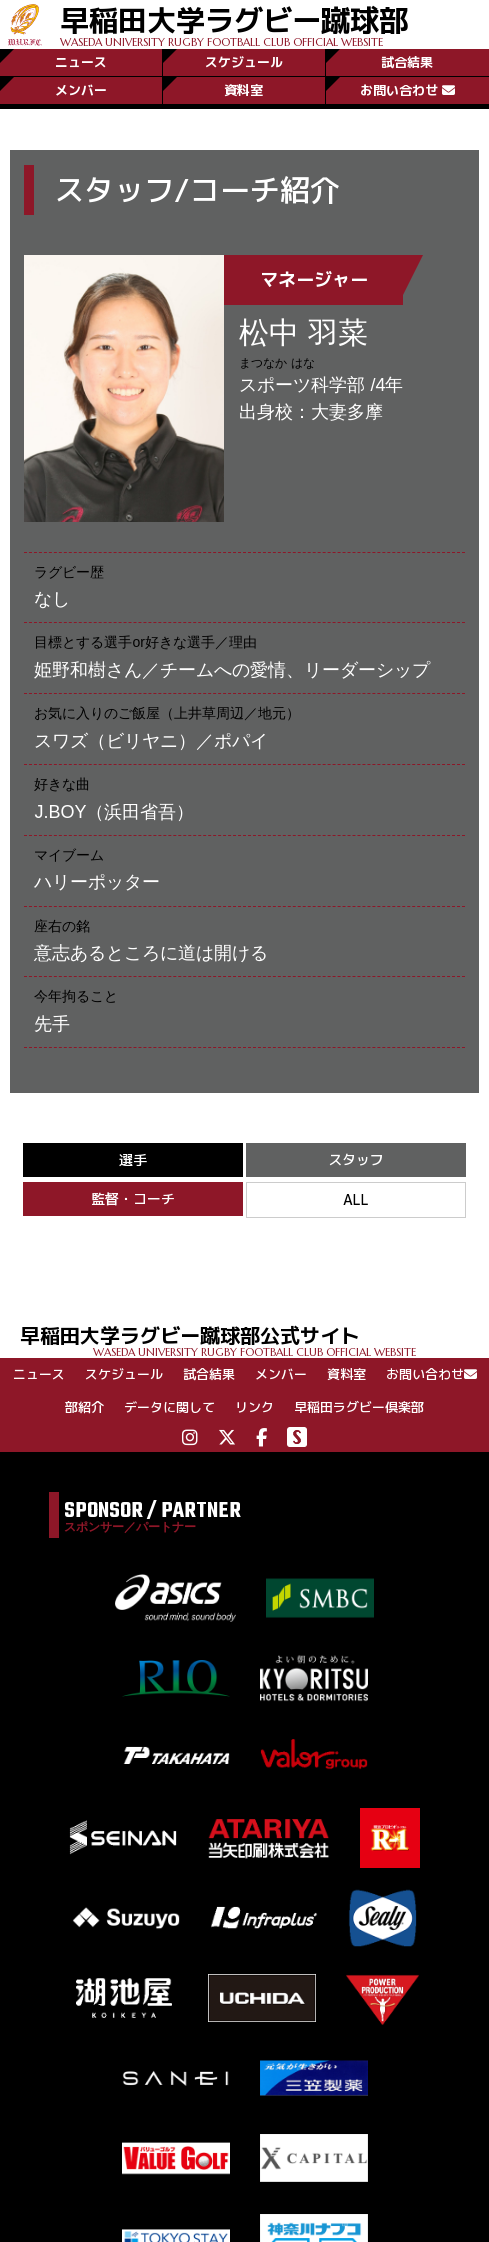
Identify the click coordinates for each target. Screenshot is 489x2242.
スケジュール (244, 62)
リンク (254, 1407)
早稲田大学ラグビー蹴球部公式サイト (254, 1339)
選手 (133, 1159)
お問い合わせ (407, 90)
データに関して (169, 1407)
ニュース (81, 62)
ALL (356, 1199)
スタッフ (356, 1159)
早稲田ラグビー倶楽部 (359, 1407)
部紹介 (84, 1407)
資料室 (243, 90)
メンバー (81, 90)
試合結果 (407, 62)
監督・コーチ (133, 1198)
